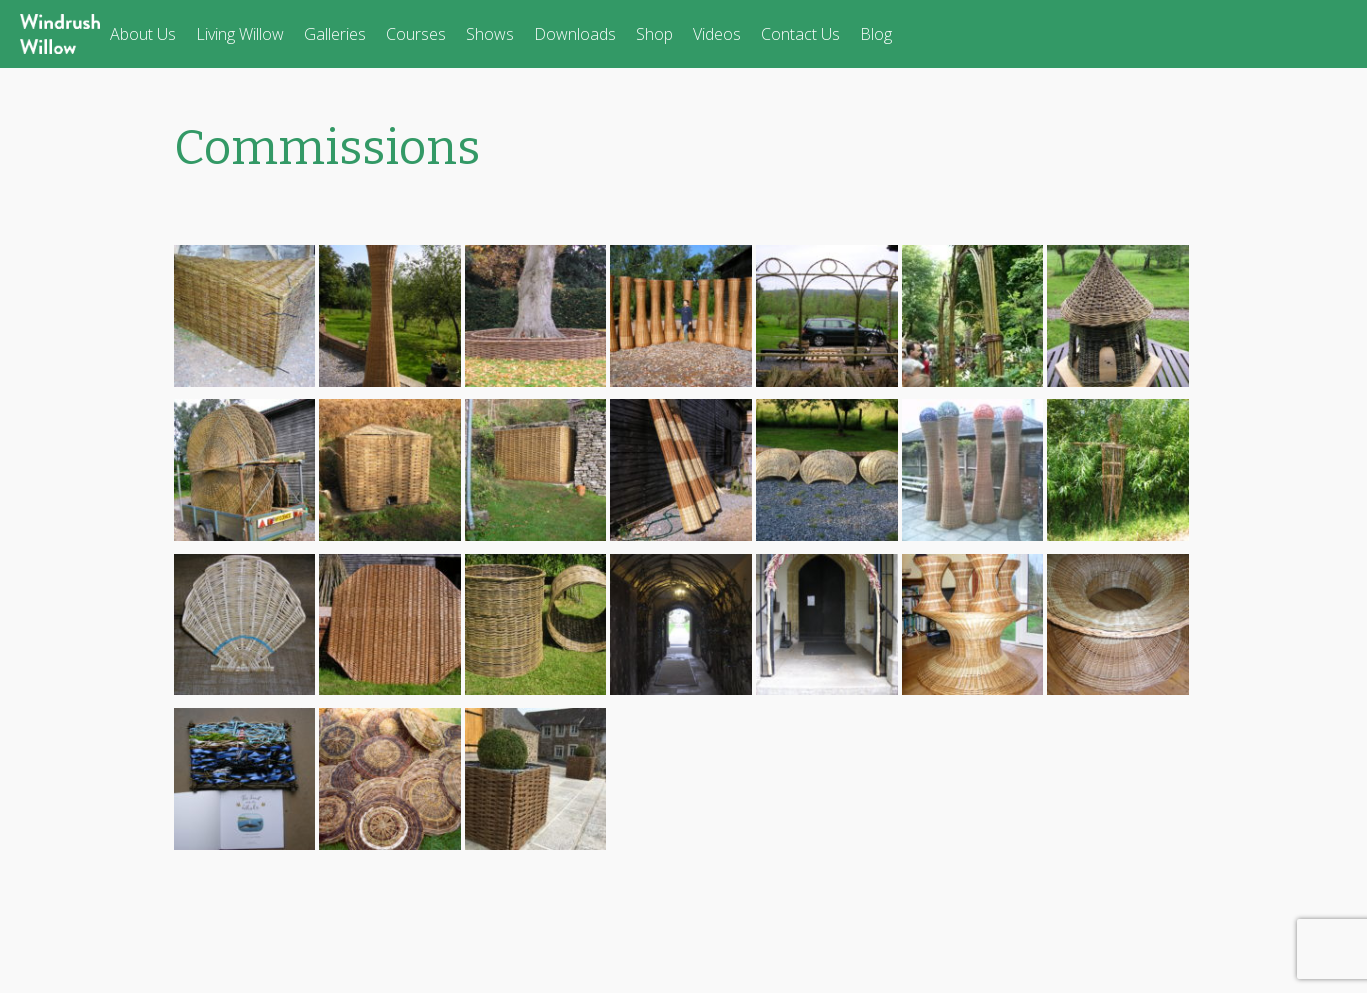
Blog (876, 34)
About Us (143, 34)
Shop (654, 34)
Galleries (335, 34)
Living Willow (240, 34)
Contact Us (800, 34)
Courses (416, 34)
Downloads (575, 34)
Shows (490, 34)
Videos (717, 34)
